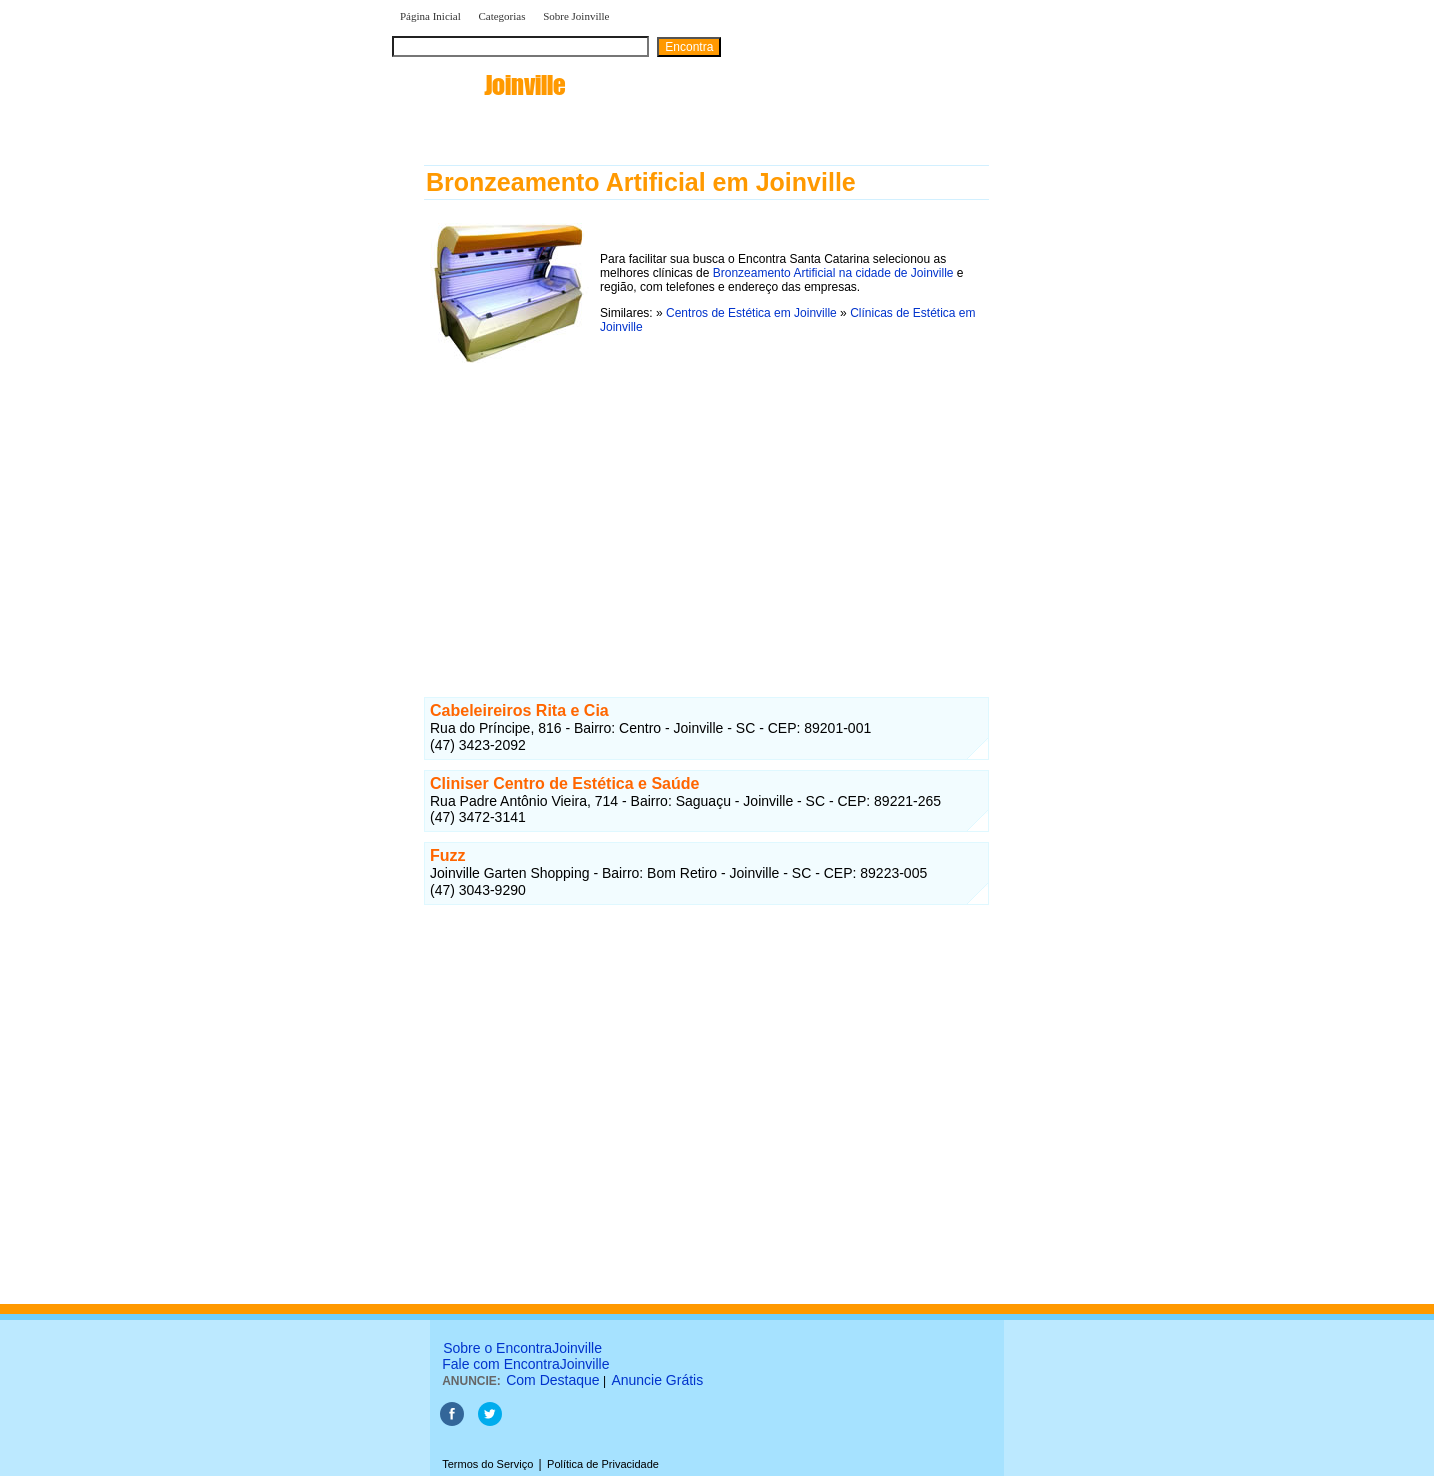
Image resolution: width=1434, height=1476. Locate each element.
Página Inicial (430, 16)
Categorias (501, 16)
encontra (478, 85)
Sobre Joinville (576, 16)
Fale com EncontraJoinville (525, 1364)
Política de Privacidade (603, 1464)
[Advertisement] (706, 509)
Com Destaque (552, 1380)
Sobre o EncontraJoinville (522, 1348)
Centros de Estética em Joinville (751, 313)
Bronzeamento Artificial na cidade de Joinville (833, 273)
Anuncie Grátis (657, 1380)
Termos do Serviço (487, 1464)
